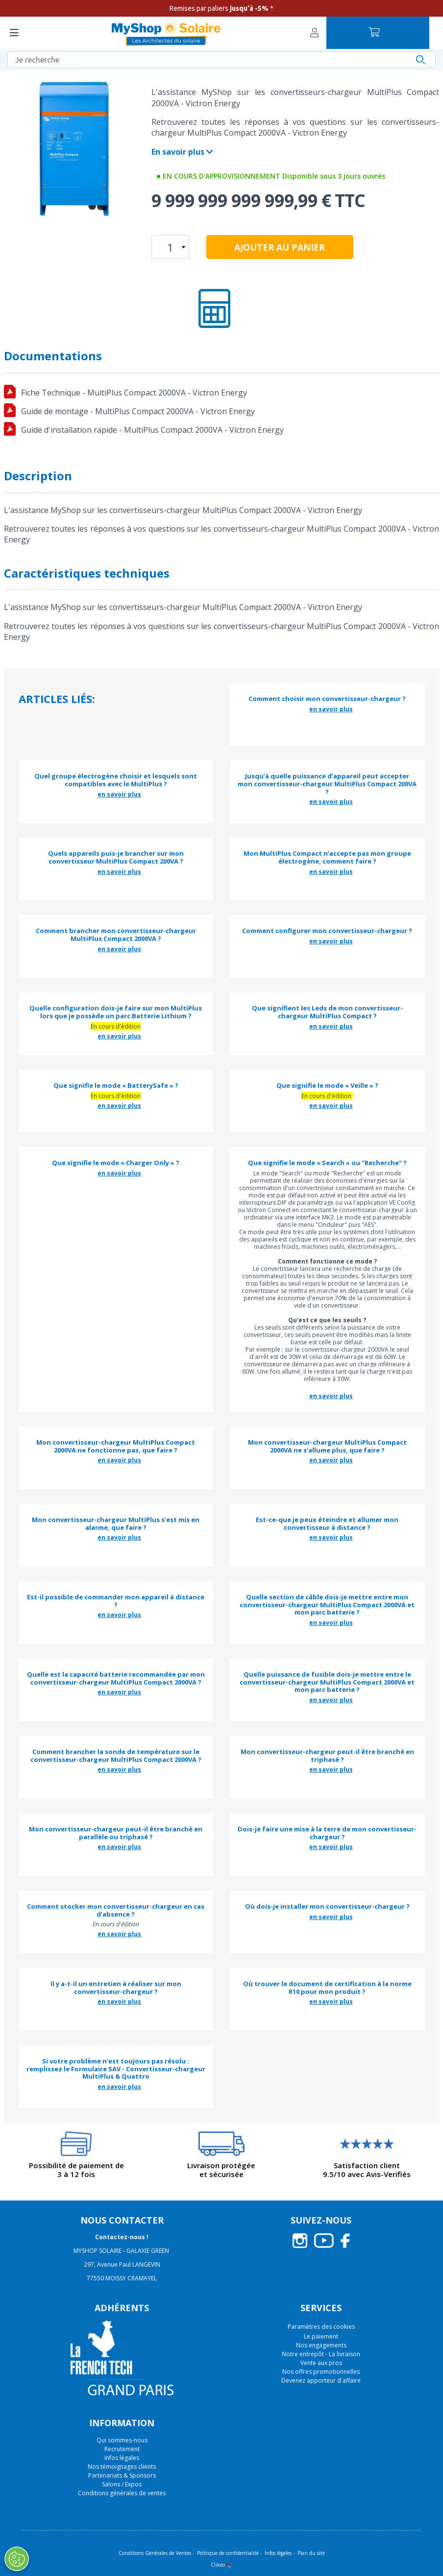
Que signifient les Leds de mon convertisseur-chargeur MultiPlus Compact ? (327, 1012)
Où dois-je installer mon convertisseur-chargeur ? (327, 1907)
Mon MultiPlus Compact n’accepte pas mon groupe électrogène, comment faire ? (327, 857)
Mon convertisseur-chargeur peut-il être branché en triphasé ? (327, 1755)
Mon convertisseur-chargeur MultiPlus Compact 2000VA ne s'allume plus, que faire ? (327, 1446)
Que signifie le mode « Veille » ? (327, 1086)
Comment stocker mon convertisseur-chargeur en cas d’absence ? (115, 1910)
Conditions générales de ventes (122, 2493)
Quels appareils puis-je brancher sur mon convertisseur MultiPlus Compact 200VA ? (116, 857)
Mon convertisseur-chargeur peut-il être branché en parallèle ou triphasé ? (115, 1833)
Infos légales (121, 2458)
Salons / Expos (122, 2484)
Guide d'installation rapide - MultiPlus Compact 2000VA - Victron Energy (152, 429)
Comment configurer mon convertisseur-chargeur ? (327, 931)
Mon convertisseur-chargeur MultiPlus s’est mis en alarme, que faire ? (115, 1523)
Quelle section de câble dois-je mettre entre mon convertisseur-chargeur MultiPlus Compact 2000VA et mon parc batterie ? (327, 1604)
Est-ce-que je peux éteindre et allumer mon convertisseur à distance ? (327, 1523)
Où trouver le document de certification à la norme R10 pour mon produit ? (327, 1987)
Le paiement (321, 2336)
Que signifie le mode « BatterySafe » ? (115, 1086)
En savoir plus (182, 151)
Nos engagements (321, 2345)
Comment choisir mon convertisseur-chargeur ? (327, 699)
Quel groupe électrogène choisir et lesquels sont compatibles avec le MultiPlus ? (115, 780)
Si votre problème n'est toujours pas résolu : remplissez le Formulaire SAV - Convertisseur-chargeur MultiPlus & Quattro (115, 2069)
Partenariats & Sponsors (122, 2475)
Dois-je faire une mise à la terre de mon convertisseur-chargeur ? (327, 1833)
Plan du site (311, 2553)
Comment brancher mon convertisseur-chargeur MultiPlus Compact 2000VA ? (116, 934)
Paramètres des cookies (321, 2326)
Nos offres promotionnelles (321, 2371)
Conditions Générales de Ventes (155, 2553)
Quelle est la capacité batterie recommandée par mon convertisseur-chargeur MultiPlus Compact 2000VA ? (116, 1678)
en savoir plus (331, 709)
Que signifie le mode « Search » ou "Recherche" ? (327, 1163)
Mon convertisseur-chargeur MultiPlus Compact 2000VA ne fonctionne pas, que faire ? (115, 1446)
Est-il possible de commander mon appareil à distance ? (115, 1601)
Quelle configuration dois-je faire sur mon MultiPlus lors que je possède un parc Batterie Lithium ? (115, 1012)
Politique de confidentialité (228, 2553)
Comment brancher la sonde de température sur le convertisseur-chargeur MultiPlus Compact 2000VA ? (115, 1755)
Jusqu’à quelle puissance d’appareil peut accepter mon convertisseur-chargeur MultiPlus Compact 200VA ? (327, 784)
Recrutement (122, 2449)
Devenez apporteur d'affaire (321, 2380)
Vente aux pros (321, 2363)
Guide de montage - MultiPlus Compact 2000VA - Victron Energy (138, 411)
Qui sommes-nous (122, 2440)
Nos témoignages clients (122, 2466)
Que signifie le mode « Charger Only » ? (115, 1163)
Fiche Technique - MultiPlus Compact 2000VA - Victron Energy (134, 392)
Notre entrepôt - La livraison (321, 2354)
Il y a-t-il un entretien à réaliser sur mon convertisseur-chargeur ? (115, 1987)
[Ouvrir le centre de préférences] (16, 2559)
